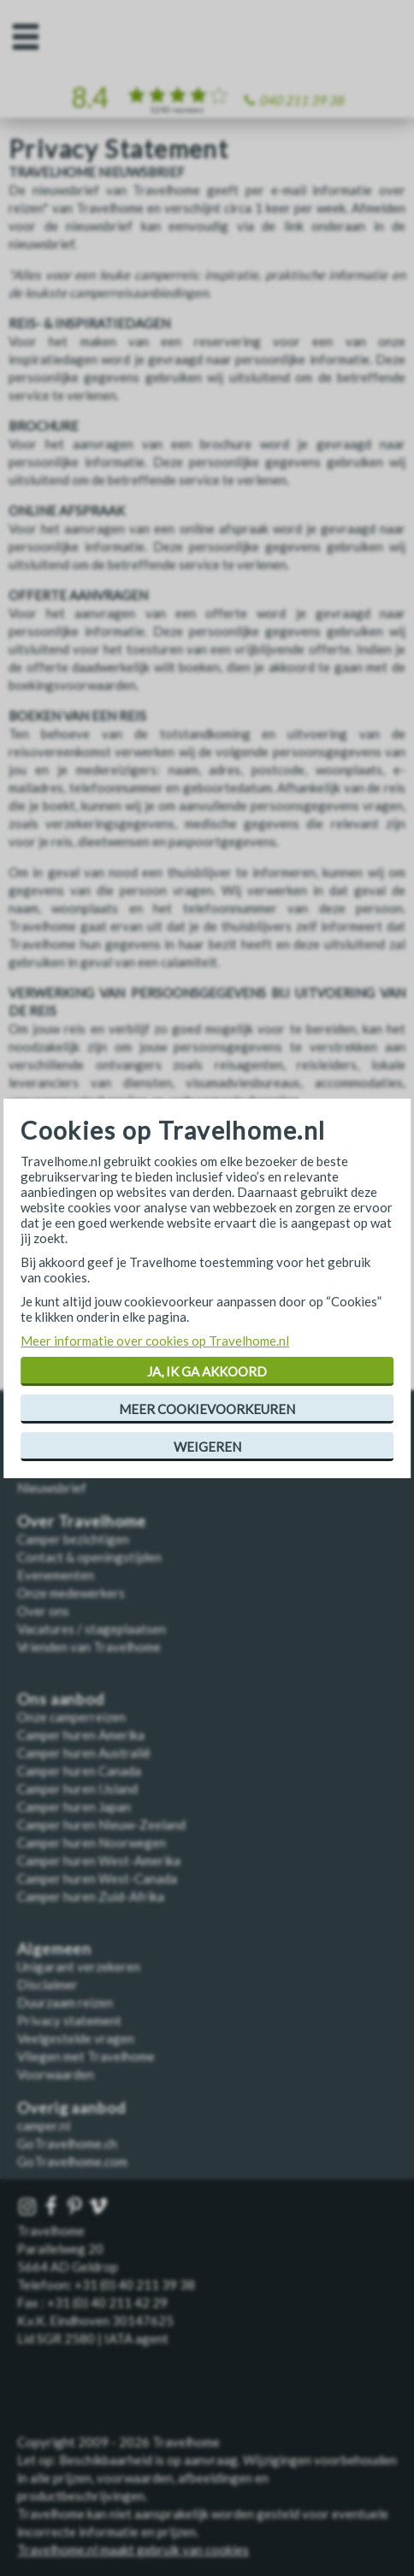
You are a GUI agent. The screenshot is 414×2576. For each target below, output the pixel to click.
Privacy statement (69, 2020)
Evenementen (55, 1575)
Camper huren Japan (74, 1806)
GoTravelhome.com (72, 2161)
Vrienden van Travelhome (89, 1646)
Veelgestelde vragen (75, 2038)
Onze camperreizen (71, 1716)
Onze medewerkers (71, 1592)
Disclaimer (47, 1984)
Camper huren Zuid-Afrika (90, 1896)
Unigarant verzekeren (78, 1966)
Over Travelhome (81, 1521)
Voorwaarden (55, 2074)
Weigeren (207, 1446)
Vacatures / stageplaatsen (91, 1628)
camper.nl (43, 2125)
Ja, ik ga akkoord (207, 1371)
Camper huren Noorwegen (91, 1842)
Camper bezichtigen (73, 1539)
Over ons (43, 1610)
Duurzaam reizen (65, 2002)
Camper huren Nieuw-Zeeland (101, 1824)
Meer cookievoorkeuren (207, 1409)
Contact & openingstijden (89, 1557)
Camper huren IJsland (77, 1788)
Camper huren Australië (84, 1752)
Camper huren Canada (79, 1770)
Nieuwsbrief (51, 1487)
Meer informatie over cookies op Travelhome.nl (155, 1340)
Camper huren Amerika (81, 1734)
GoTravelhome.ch (67, 2143)
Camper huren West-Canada (97, 1878)
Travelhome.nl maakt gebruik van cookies (133, 2549)
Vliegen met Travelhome (86, 2056)
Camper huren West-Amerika (98, 1860)
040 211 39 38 (301, 100)
